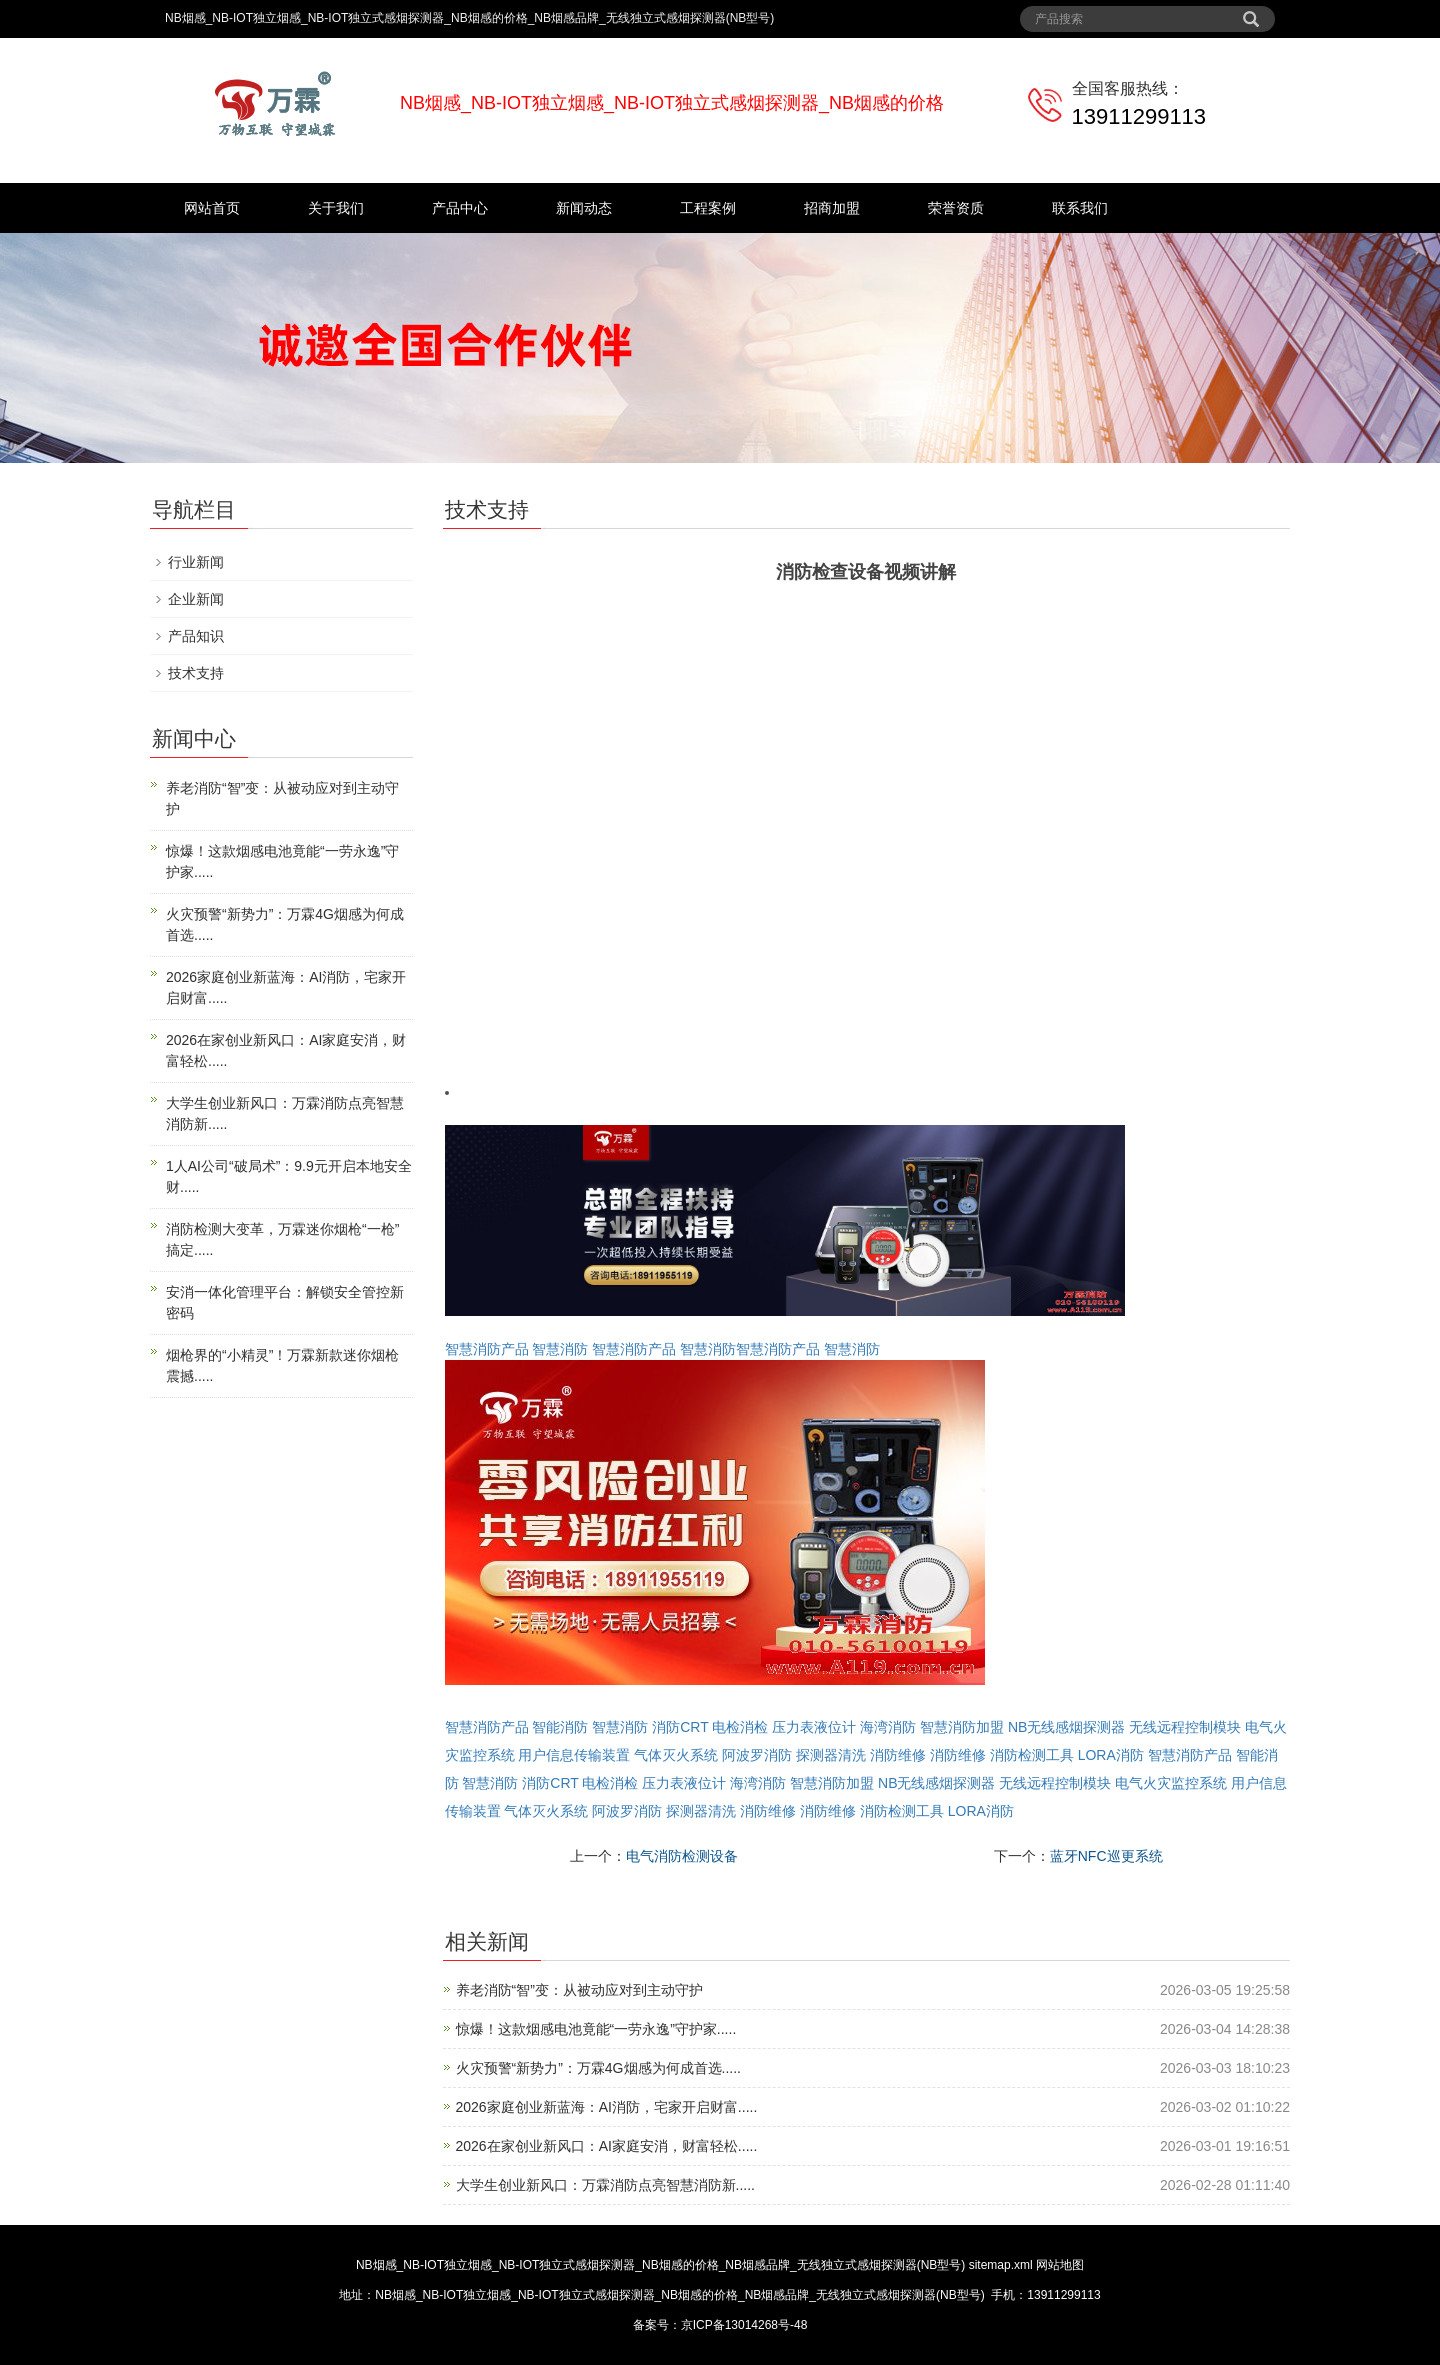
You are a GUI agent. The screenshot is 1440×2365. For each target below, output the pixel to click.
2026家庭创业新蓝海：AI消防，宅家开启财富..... (607, 2107)
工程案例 (708, 208)
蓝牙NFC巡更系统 (1106, 1856)
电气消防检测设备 (682, 1856)
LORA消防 (1111, 1755)
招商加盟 (832, 208)
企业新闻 (196, 599)
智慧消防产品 (487, 1349)
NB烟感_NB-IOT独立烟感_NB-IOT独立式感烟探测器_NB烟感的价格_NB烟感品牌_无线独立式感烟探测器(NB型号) (660, 2265)
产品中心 (460, 208)
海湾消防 (888, 1727)
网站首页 (212, 208)
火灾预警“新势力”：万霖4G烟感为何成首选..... (598, 2068)
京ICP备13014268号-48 (744, 2325)
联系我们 (1080, 208)
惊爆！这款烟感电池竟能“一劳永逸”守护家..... (596, 2029)
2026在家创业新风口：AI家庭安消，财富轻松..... (607, 2146)
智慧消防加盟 (962, 1727)
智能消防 (560, 1727)
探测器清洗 (831, 1755)
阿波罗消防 (757, 1755)
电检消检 (740, 1727)
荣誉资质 (956, 208)
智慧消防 (560, 1349)
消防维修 (898, 1755)
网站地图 (1060, 2265)
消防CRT (680, 1727)
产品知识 (196, 636)
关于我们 (336, 208)
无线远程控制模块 (1185, 1727)
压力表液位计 (814, 1727)
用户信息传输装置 (574, 1755)
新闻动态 (584, 208)
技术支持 (196, 673)
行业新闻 (196, 562)
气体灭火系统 (676, 1755)
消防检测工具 (1032, 1755)
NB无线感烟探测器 (1066, 1727)
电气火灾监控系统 (1171, 1783)
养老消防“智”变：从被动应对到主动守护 (579, 1990)
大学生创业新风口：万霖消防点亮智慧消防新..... (605, 2185)
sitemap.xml (1001, 2265)
